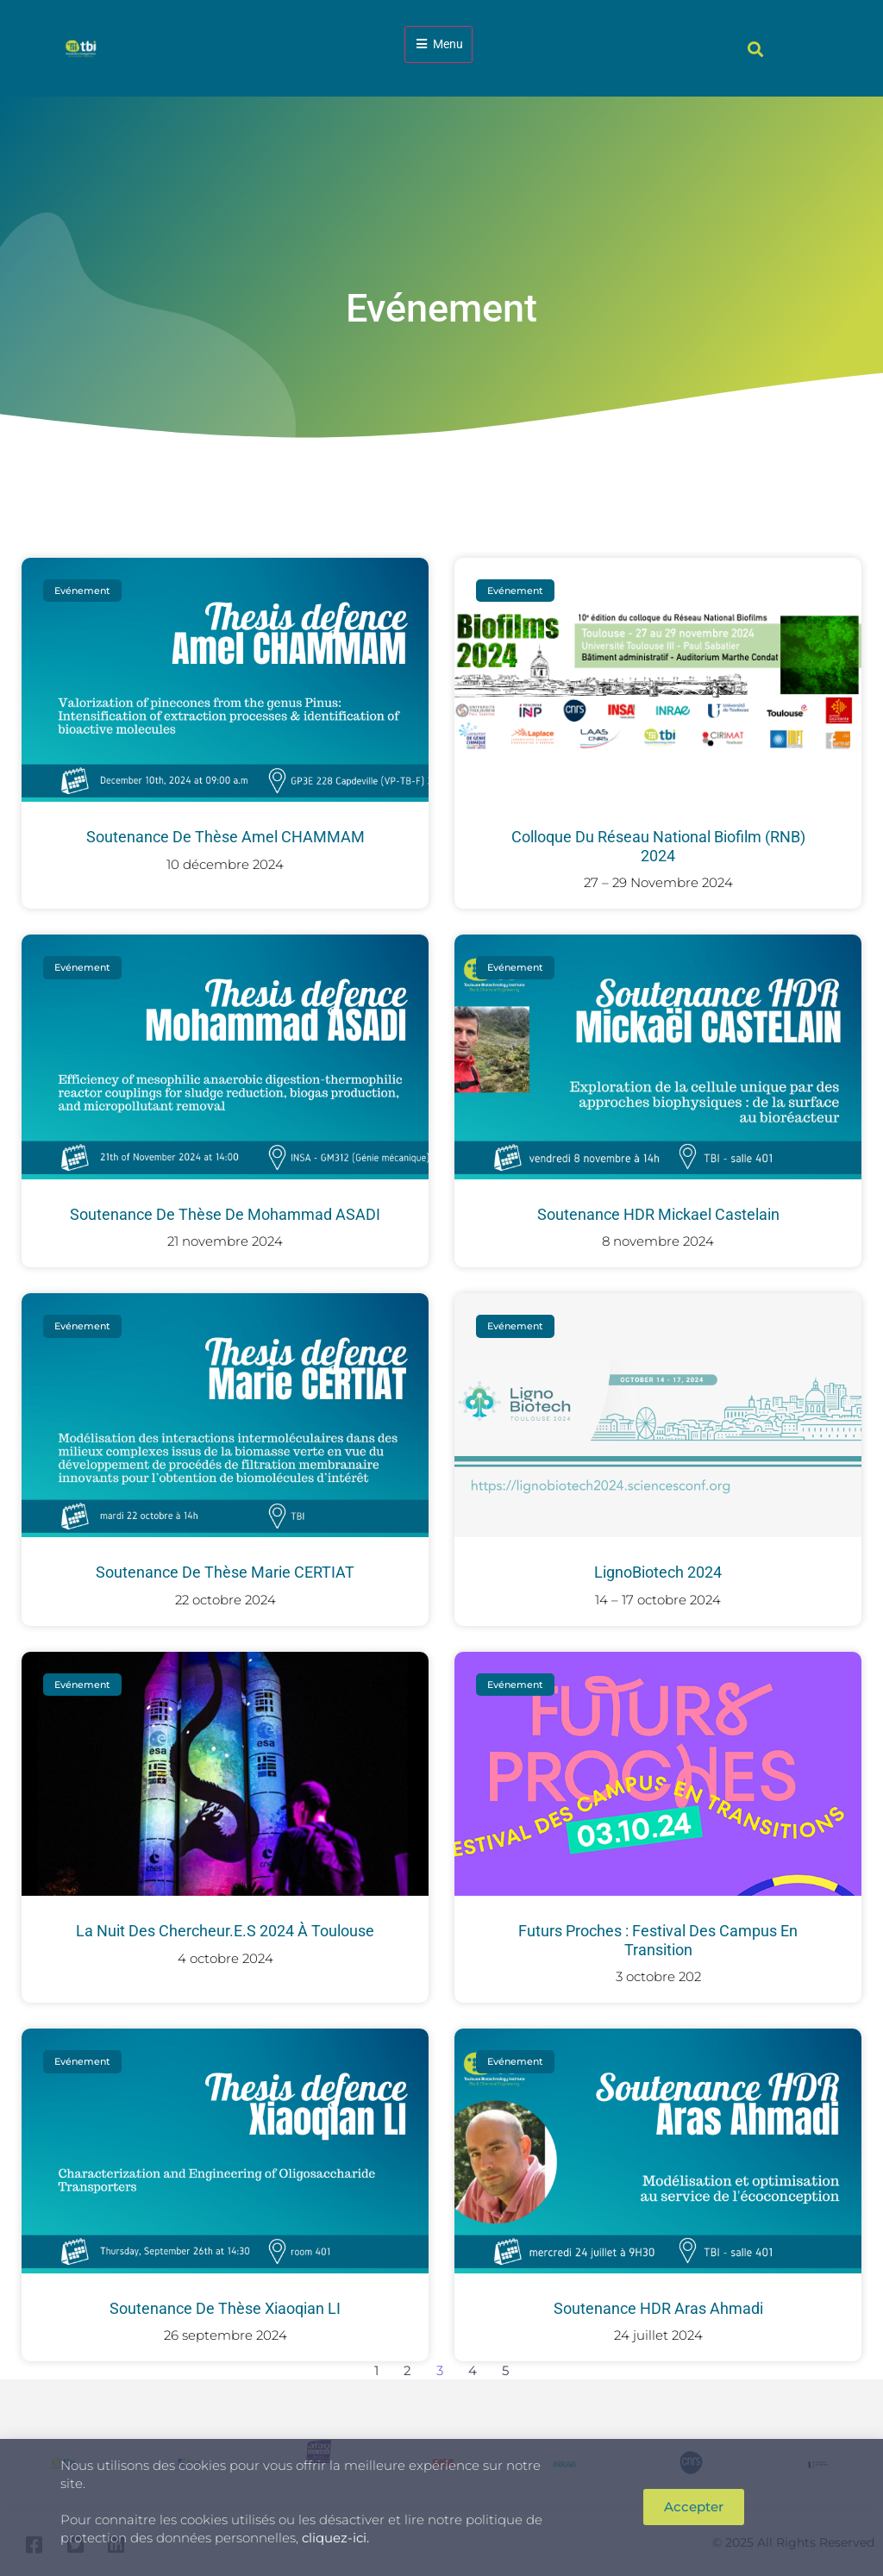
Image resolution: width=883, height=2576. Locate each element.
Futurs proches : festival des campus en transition (658, 1940)
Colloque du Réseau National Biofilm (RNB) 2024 (658, 846)
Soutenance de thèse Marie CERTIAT (225, 1572)
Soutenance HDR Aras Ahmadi (658, 2308)
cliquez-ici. (335, 2537)
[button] (756, 48)
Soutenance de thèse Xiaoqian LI (225, 2308)
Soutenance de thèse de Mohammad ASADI (225, 1214)
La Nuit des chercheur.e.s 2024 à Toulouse (225, 1931)
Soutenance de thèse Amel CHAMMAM (225, 837)
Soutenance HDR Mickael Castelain (658, 1214)
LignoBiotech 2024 (658, 1572)
